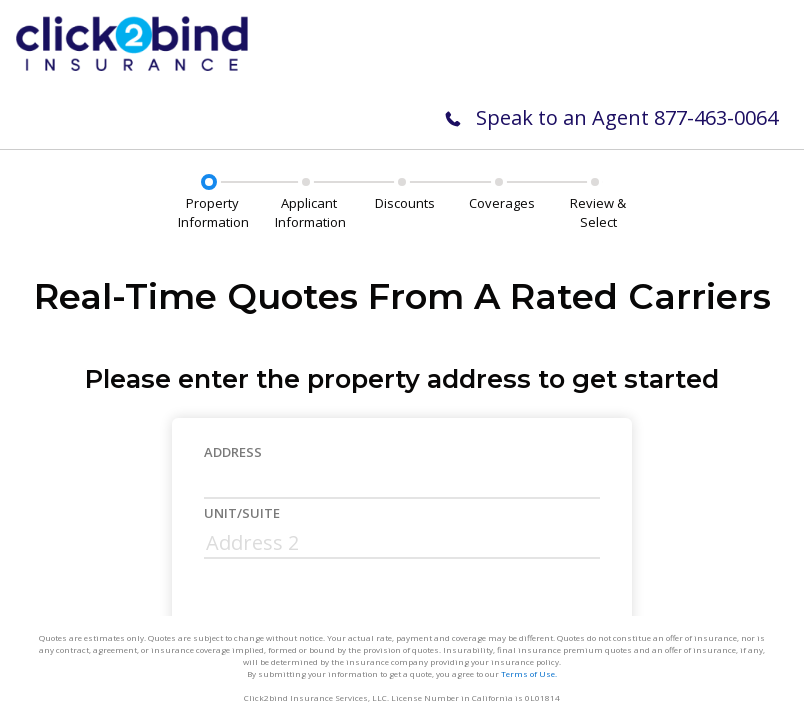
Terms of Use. (529, 673)
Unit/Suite (242, 513)
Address (233, 452)
